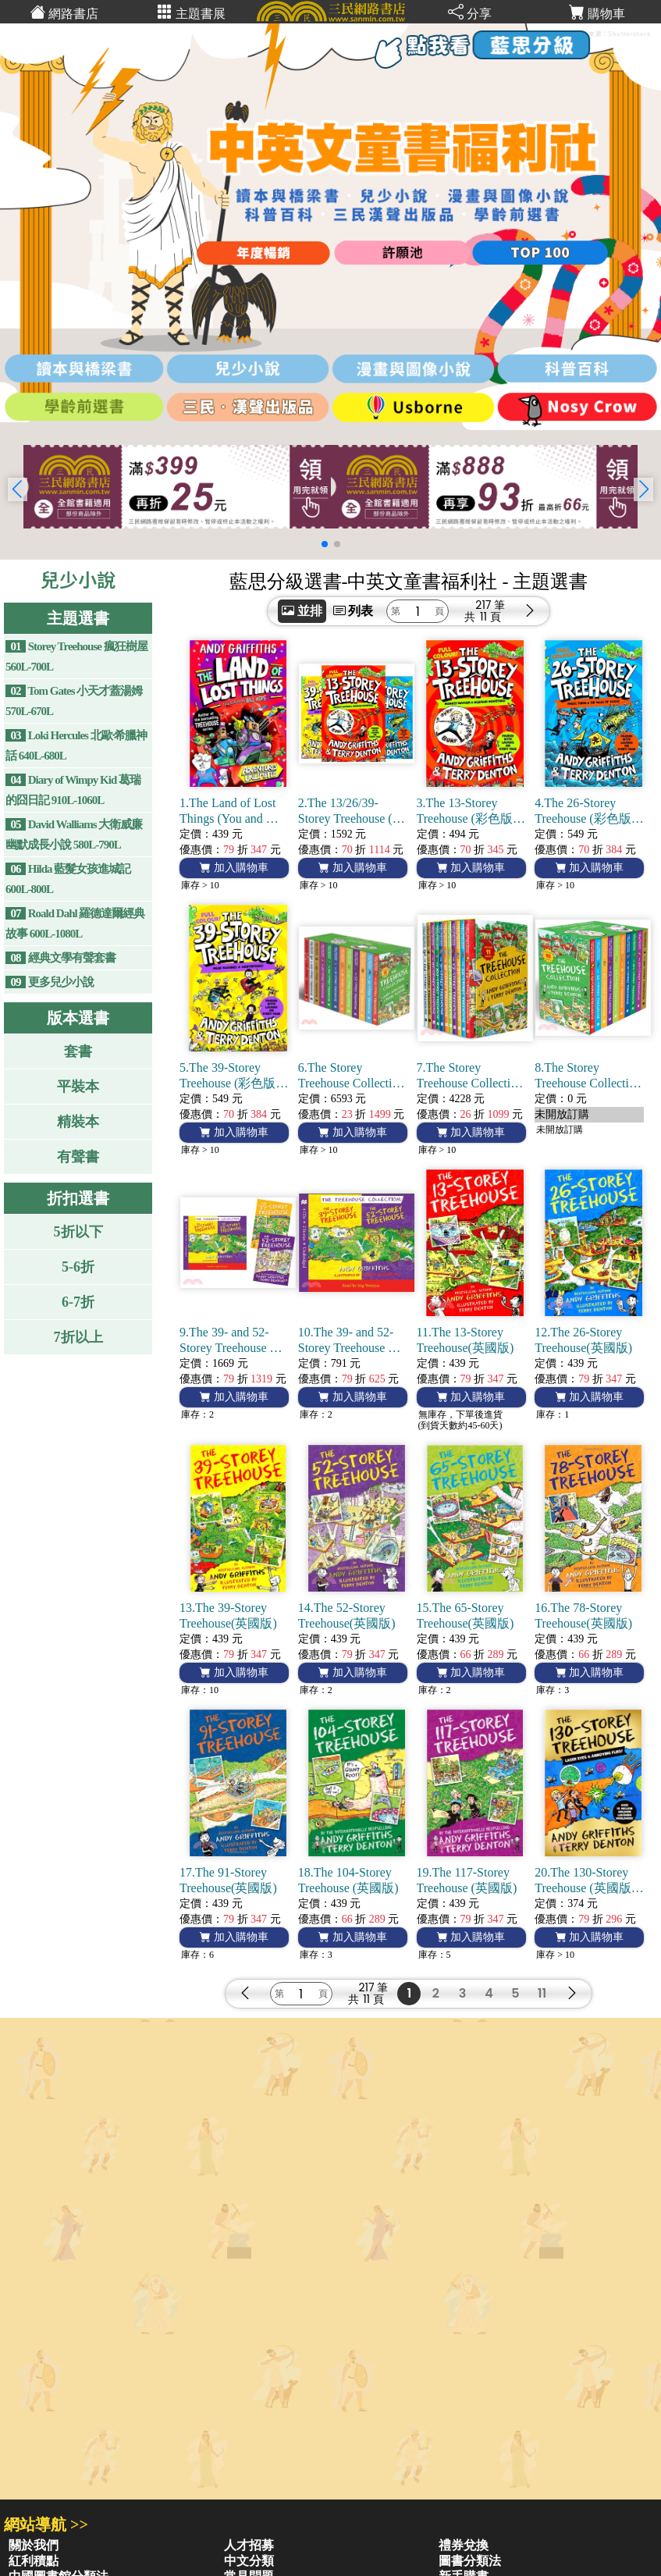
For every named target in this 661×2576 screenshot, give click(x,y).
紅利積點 (34, 2560)
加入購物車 (234, 867)
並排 (302, 611)
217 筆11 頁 (490, 611)
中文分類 (249, 2560)
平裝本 (78, 1086)
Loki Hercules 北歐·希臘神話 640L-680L (76, 745)
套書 (78, 1051)
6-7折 (78, 1302)
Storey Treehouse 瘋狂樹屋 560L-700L (76, 656)
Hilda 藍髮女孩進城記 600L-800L (67, 879)
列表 (353, 611)
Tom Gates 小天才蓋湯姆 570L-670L (73, 701)
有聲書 (78, 1157)
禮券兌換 (464, 2545)
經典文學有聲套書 (60, 958)
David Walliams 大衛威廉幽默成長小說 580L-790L (73, 834)
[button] (643, 489)
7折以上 (78, 1337)
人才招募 (249, 2545)
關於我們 (34, 2545)
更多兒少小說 (49, 982)
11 (542, 1993)
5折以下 (78, 1232)
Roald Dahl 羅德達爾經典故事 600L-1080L (74, 923)
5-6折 (78, 1267)
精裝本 (78, 1122)
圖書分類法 (470, 2560)
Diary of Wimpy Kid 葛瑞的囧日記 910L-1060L (72, 790)
